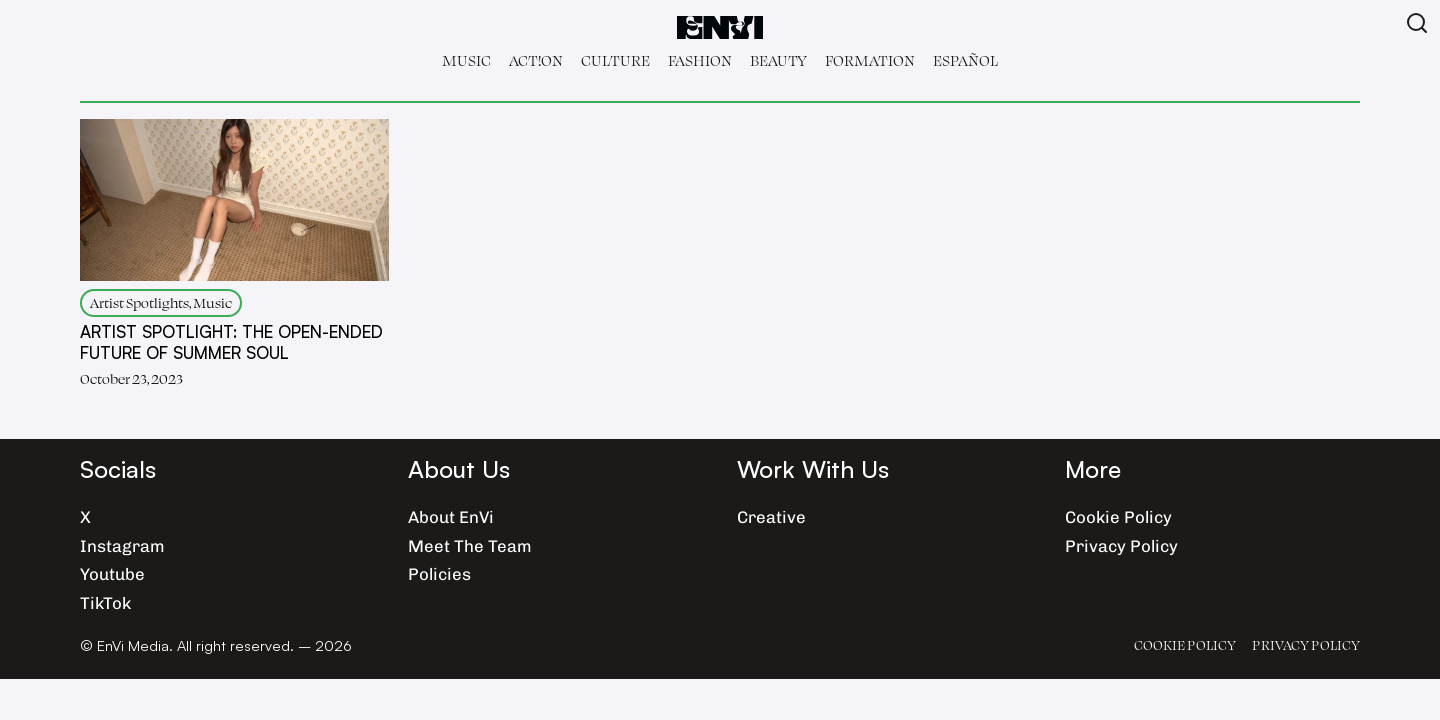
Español (965, 60)
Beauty (778, 60)
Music (466, 60)
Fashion (700, 60)
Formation (870, 60)
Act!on (536, 60)
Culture (615, 60)
